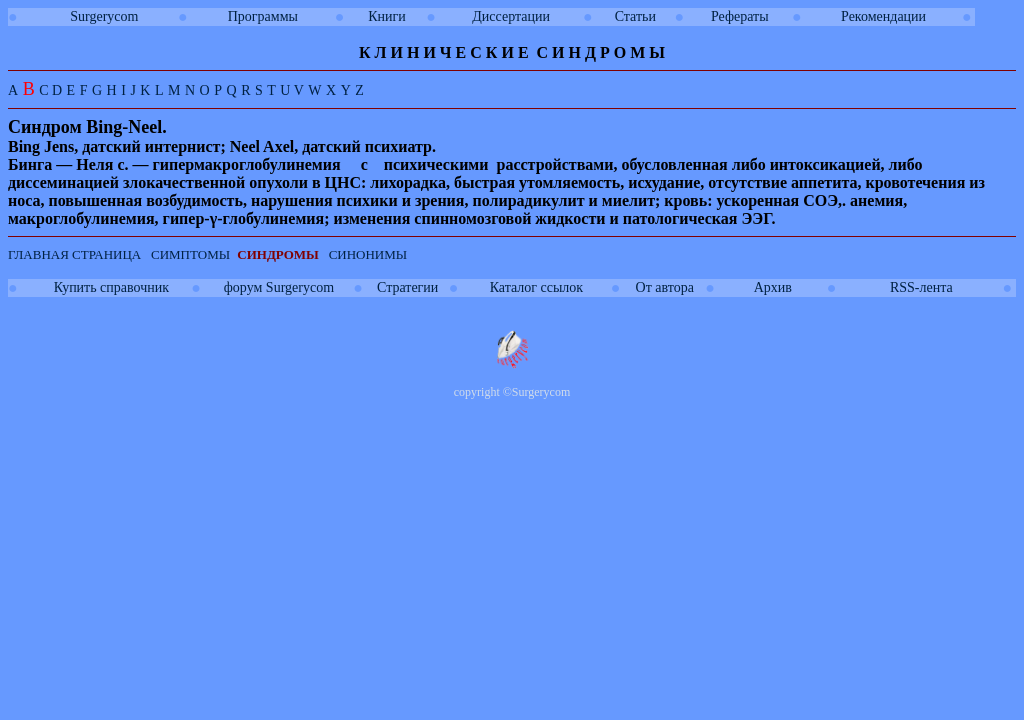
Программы (263, 16)
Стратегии (407, 287)
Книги (387, 16)
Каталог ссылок (536, 287)
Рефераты (740, 16)
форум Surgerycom (279, 287)
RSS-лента (921, 287)
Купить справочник (111, 287)
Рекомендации (883, 16)
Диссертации (511, 16)
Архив (773, 287)
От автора (665, 287)
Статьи (635, 16)
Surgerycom (104, 16)
